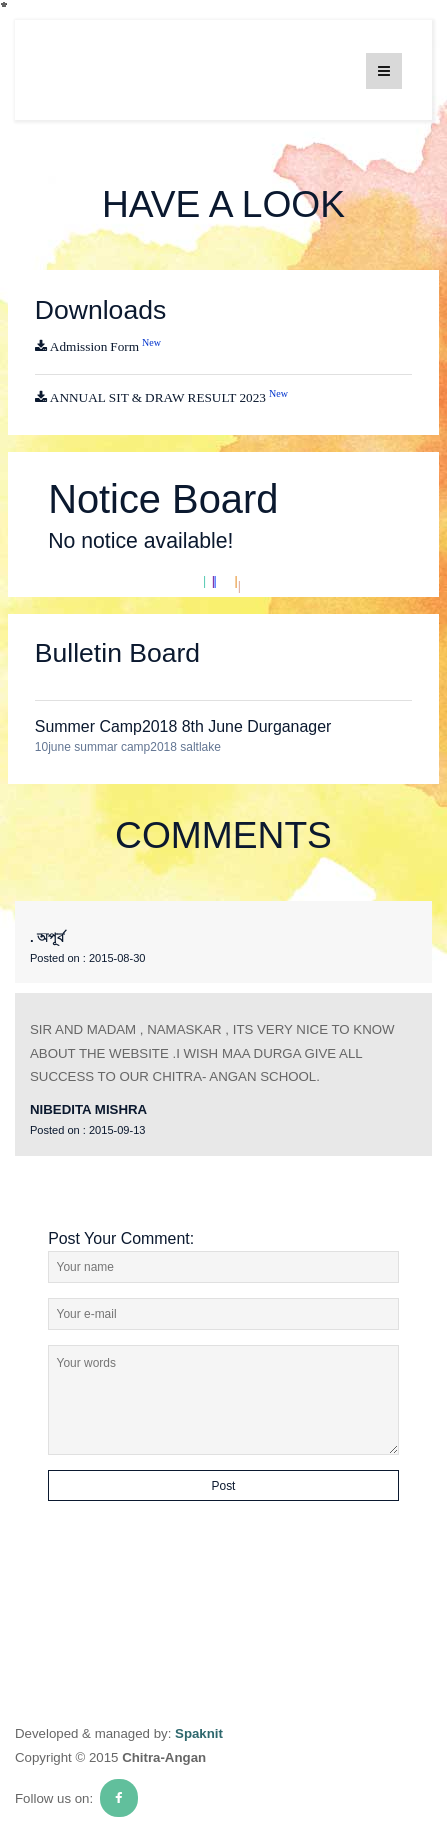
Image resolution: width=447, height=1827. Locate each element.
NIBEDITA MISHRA (88, 1109)
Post (224, 1486)
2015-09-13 (87, 1130)
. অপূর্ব (47, 937)
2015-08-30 (87, 958)
